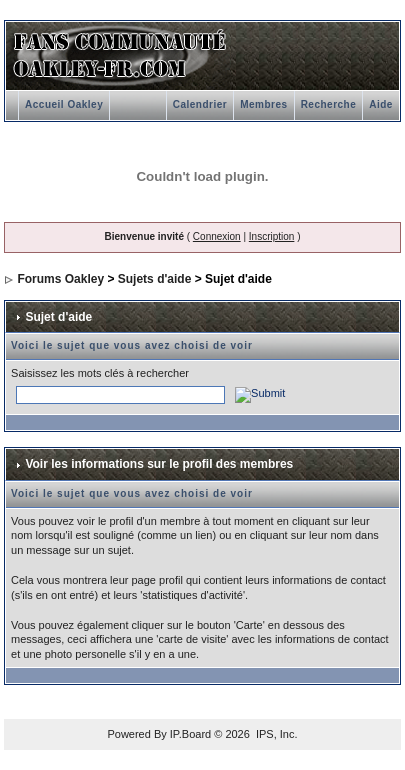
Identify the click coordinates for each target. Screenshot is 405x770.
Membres (263, 104)
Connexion (217, 236)
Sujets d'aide (155, 279)
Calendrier (200, 104)
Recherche (329, 104)
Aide (381, 104)
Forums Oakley (60, 279)
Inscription (272, 236)
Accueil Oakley (64, 104)
